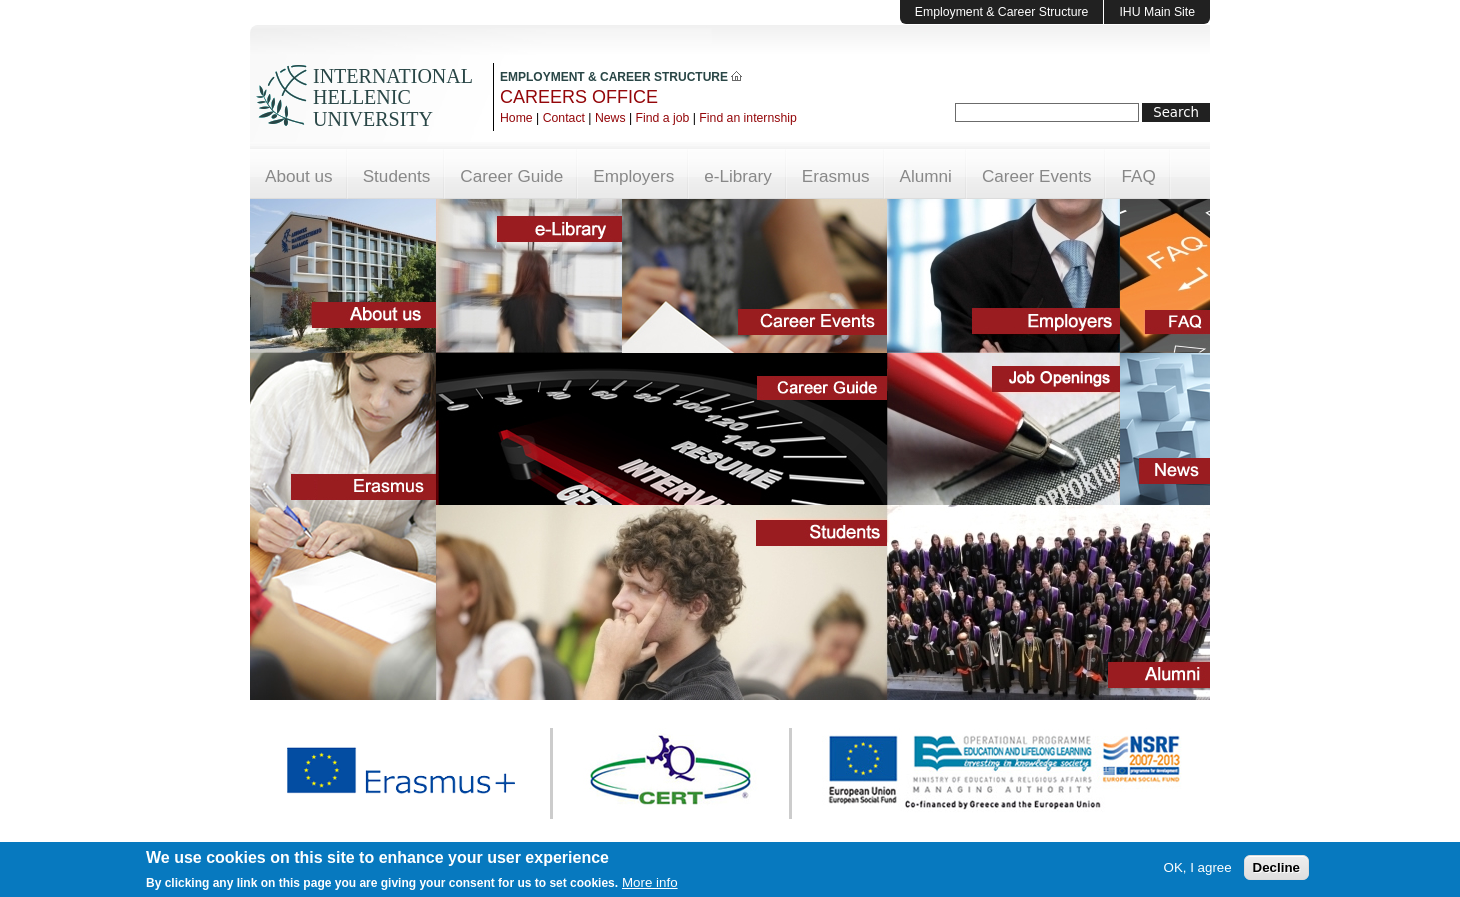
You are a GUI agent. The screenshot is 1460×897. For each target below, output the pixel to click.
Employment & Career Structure (1002, 12)
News (610, 118)
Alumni (926, 176)
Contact (564, 118)
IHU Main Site (1157, 12)
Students (397, 176)
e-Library (738, 176)
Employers (633, 176)
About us (299, 176)
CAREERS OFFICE (579, 97)
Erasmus (836, 176)
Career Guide (511, 176)
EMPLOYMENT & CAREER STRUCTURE (621, 77)
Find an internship (747, 118)
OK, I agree (1198, 869)
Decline (1276, 869)
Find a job (663, 118)
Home (516, 118)
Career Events (1037, 176)
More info (650, 884)
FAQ (1138, 176)
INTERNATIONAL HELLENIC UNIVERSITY (392, 97)
